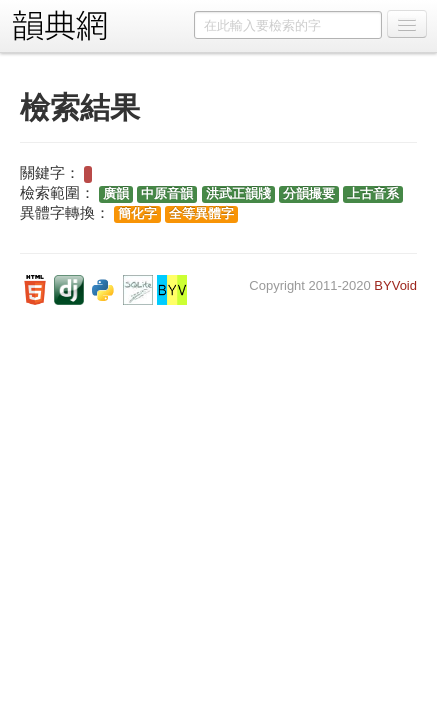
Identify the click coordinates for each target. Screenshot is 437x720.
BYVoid (395, 285)
